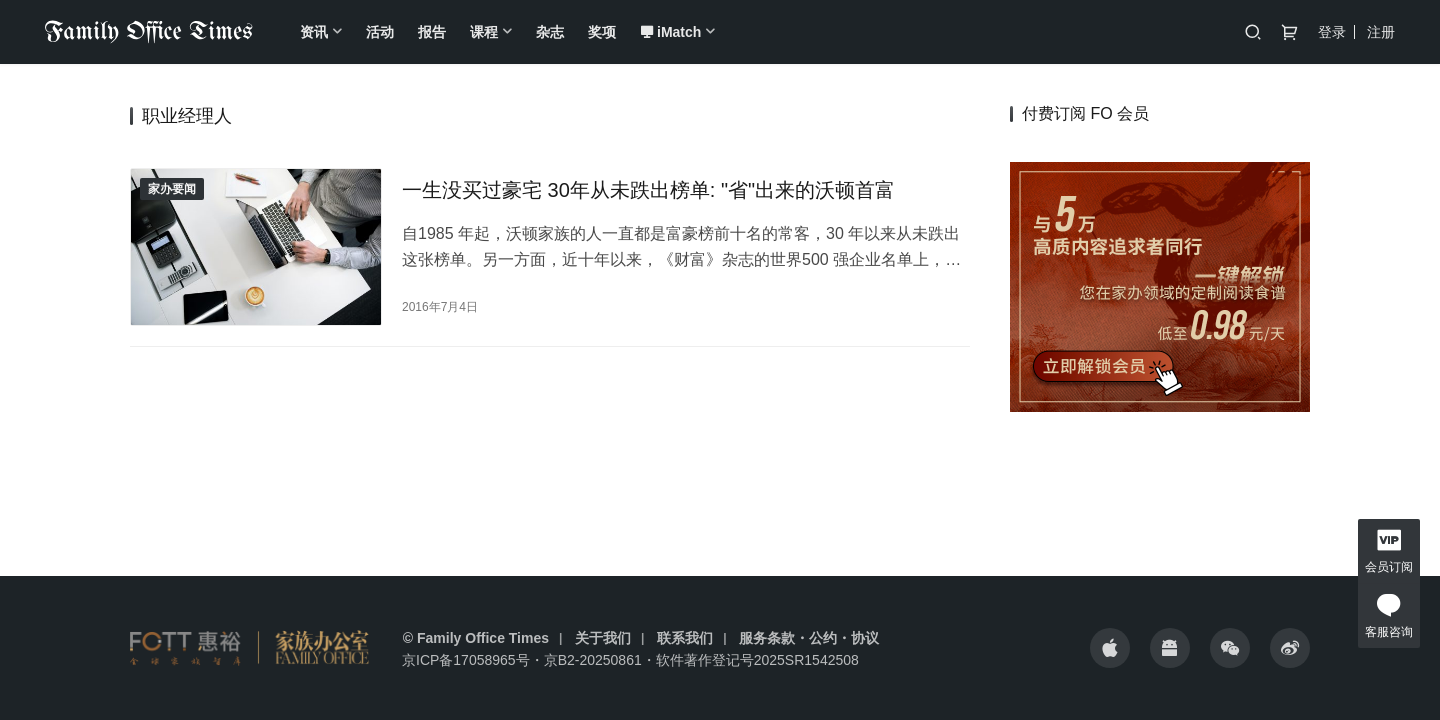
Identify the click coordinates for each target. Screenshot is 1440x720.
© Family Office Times (476, 638)
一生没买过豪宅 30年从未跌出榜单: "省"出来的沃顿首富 (648, 190)
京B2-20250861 (593, 660)
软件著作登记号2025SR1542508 (757, 660)
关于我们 (603, 638)
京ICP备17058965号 (466, 660)
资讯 (314, 32)
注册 (1381, 32)
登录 (1332, 32)
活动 (380, 32)
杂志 (550, 32)
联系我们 (685, 638)
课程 (484, 32)
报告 (432, 32)
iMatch (670, 32)
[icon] (1110, 648)
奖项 (602, 32)
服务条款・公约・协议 (809, 638)
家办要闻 (172, 189)
